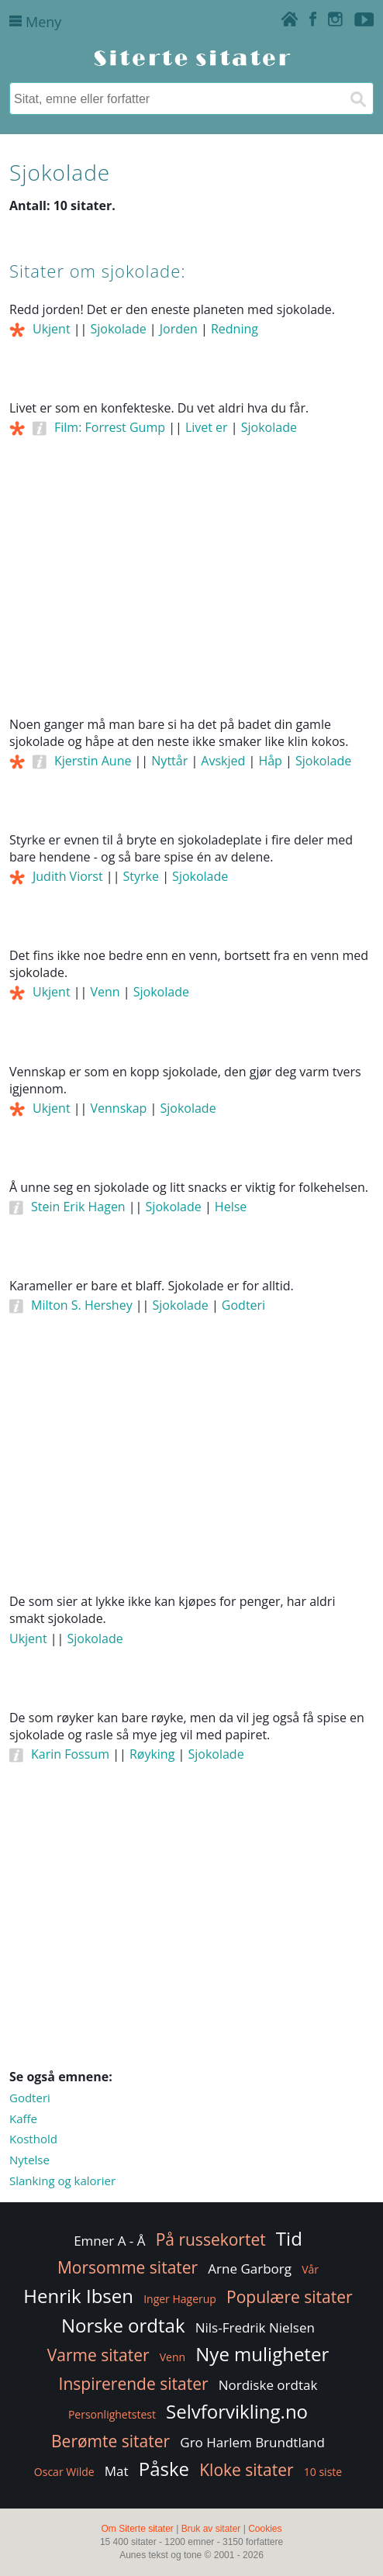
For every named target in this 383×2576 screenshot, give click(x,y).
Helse (231, 1206)
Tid (289, 2238)
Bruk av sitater (211, 2528)
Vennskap (119, 1108)
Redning (234, 328)
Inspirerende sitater (134, 2384)
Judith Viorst (68, 876)
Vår (310, 2269)
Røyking (151, 1754)
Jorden (179, 328)
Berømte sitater (110, 2441)
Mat (117, 2471)
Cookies (264, 2528)
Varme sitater (98, 2355)
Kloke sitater (246, 2470)
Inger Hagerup (179, 2298)
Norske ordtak (123, 2325)
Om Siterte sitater (137, 2528)
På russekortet (211, 2239)
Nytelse (29, 2159)
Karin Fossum (70, 1754)
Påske (164, 2468)
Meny (35, 21)
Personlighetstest (112, 2414)
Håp (269, 760)
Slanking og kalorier (62, 2180)
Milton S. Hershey (82, 1305)
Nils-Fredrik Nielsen (255, 2327)
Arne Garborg (250, 2268)
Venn (105, 991)
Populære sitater (289, 2297)
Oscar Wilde (64, 2471)
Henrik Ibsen (78, 2295)
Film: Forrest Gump (109, 427)
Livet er (206, 427)
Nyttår (169, 760)
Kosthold (33, 2138)
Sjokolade (119, 328)
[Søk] (357, 98)
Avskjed (223, 760)
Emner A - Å (109, 2241)
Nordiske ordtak (268, 2385)
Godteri (243, 1305)
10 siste (323, 2471)
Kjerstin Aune (92, 760)
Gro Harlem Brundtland (252, 2442)
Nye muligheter (262, 2354)
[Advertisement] (191, 596)
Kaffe (23, 2118)
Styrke (141, 876)
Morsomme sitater (127, 2267)
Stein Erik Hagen (78, 1206)
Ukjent (52, 328)
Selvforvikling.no (237, 2411)
